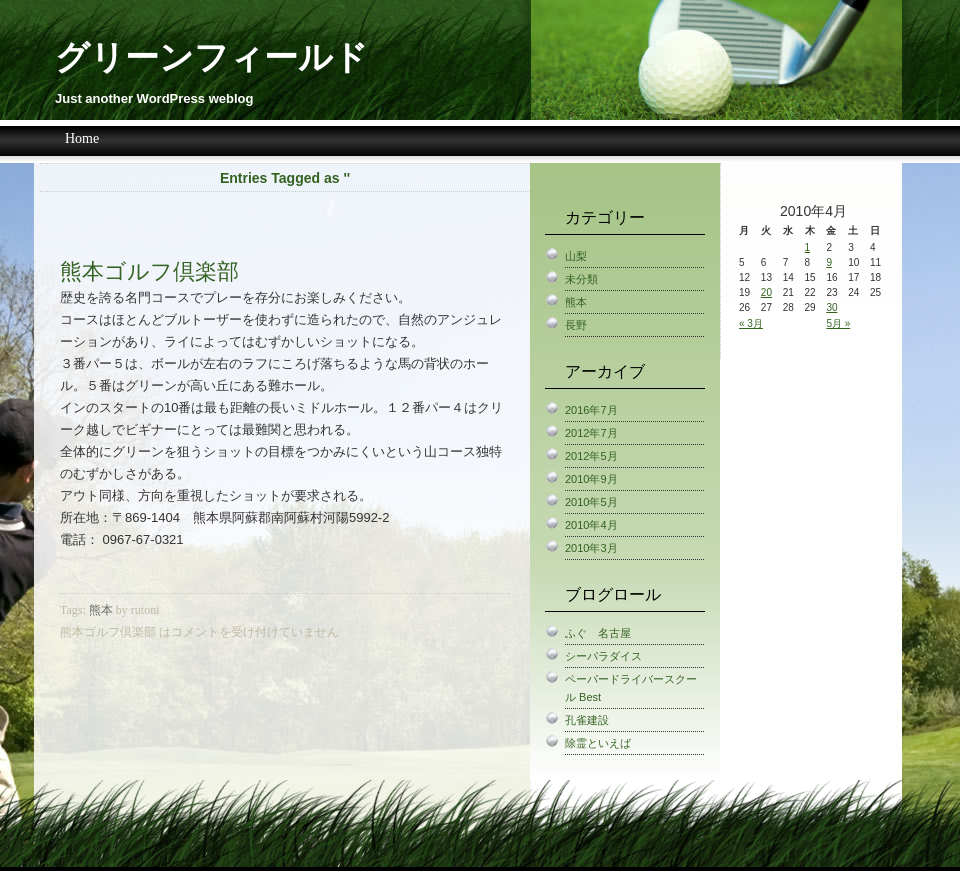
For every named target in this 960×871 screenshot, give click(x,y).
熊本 (101, 610)
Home (82, 138)
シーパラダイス (603, 656)
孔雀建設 (587, 720)
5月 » (838, 323)
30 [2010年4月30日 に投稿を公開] (831, 307)
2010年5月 (591, 502)
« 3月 (751, 323)
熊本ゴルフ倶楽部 (149, 271)
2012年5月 (591, 456)
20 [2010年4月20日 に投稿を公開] (766, 292)
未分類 (581, 279)
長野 (576, 325)
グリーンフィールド (211, 57)
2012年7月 (591, 433)
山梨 (576, 256)
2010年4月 (591, 525)
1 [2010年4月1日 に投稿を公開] (808, 247)
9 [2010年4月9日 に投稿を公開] (829, 262)
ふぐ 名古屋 (598, 633)
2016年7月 (591, 410)
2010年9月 (591, 479)
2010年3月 (591, 548)
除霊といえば (598, 743)
